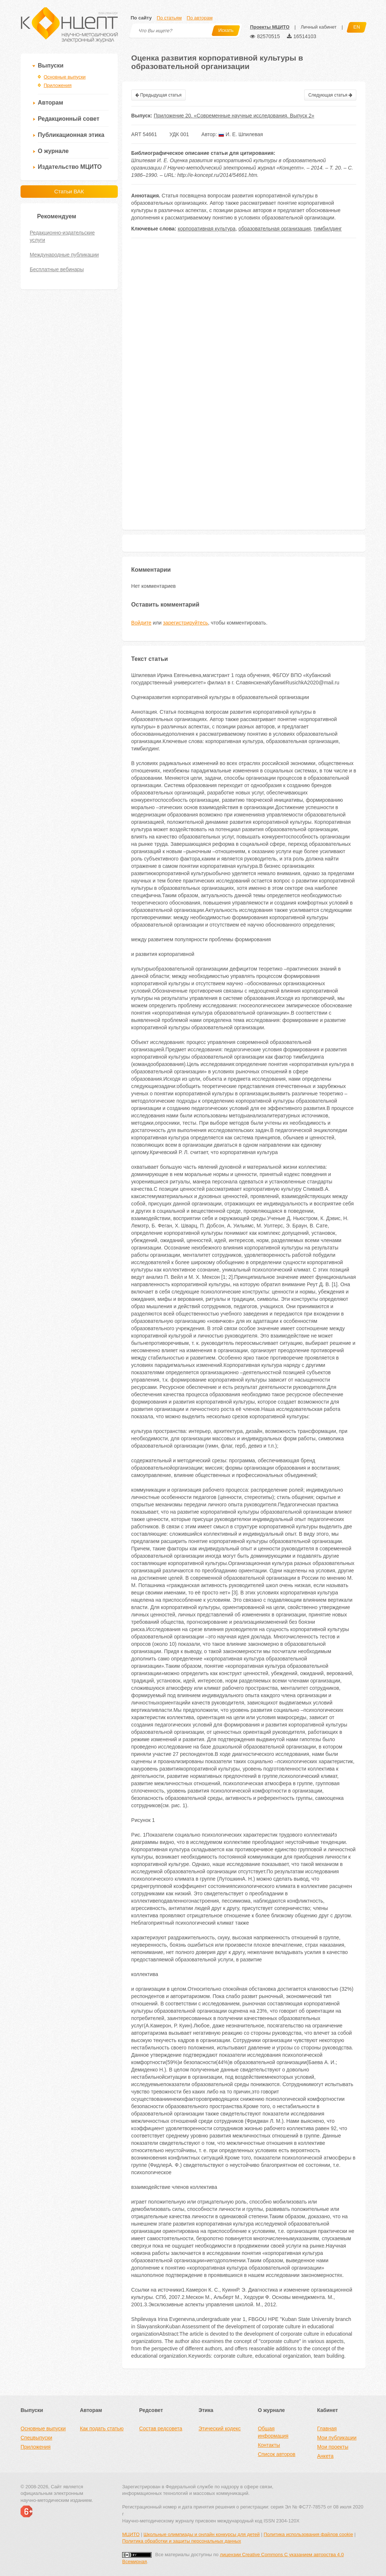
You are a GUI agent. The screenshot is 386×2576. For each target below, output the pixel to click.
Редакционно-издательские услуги (62, 236)
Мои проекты (332, 2447)
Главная (326, 2428)
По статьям (169, 18)
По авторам (199, 18)
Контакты (269, 2445)
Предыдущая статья (158, 95)
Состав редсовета (160, 2428)
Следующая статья (330, 95)
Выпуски (50, 65)
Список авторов (276, 2454)
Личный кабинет (318, 27)
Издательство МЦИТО (70, 167)
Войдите (141, 623)
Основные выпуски (64, 77)
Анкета (325, 2456)
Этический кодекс (220, 2428)
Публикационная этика (71, 135)
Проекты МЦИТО (269, 27)
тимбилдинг (328, 229)
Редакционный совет (68, 119)
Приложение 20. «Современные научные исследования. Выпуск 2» (234, 116)
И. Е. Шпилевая (240, 134)
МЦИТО (130, 2534)
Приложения (58, 85)
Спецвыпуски (36, 2438)
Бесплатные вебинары (57, 269)
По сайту (141, 18)
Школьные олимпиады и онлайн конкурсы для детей (201, 2534)
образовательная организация (274, 229)
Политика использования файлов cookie (308, 2534)
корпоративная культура (206, 229)
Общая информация (273, 2432)
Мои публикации (336, 2438)
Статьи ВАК (69, 191)
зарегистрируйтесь (185, 623)
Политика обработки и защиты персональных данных (181, 2541)
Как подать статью (102, 2428)
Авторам (50, 102)
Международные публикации (64, 255)
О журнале (53, 151)
